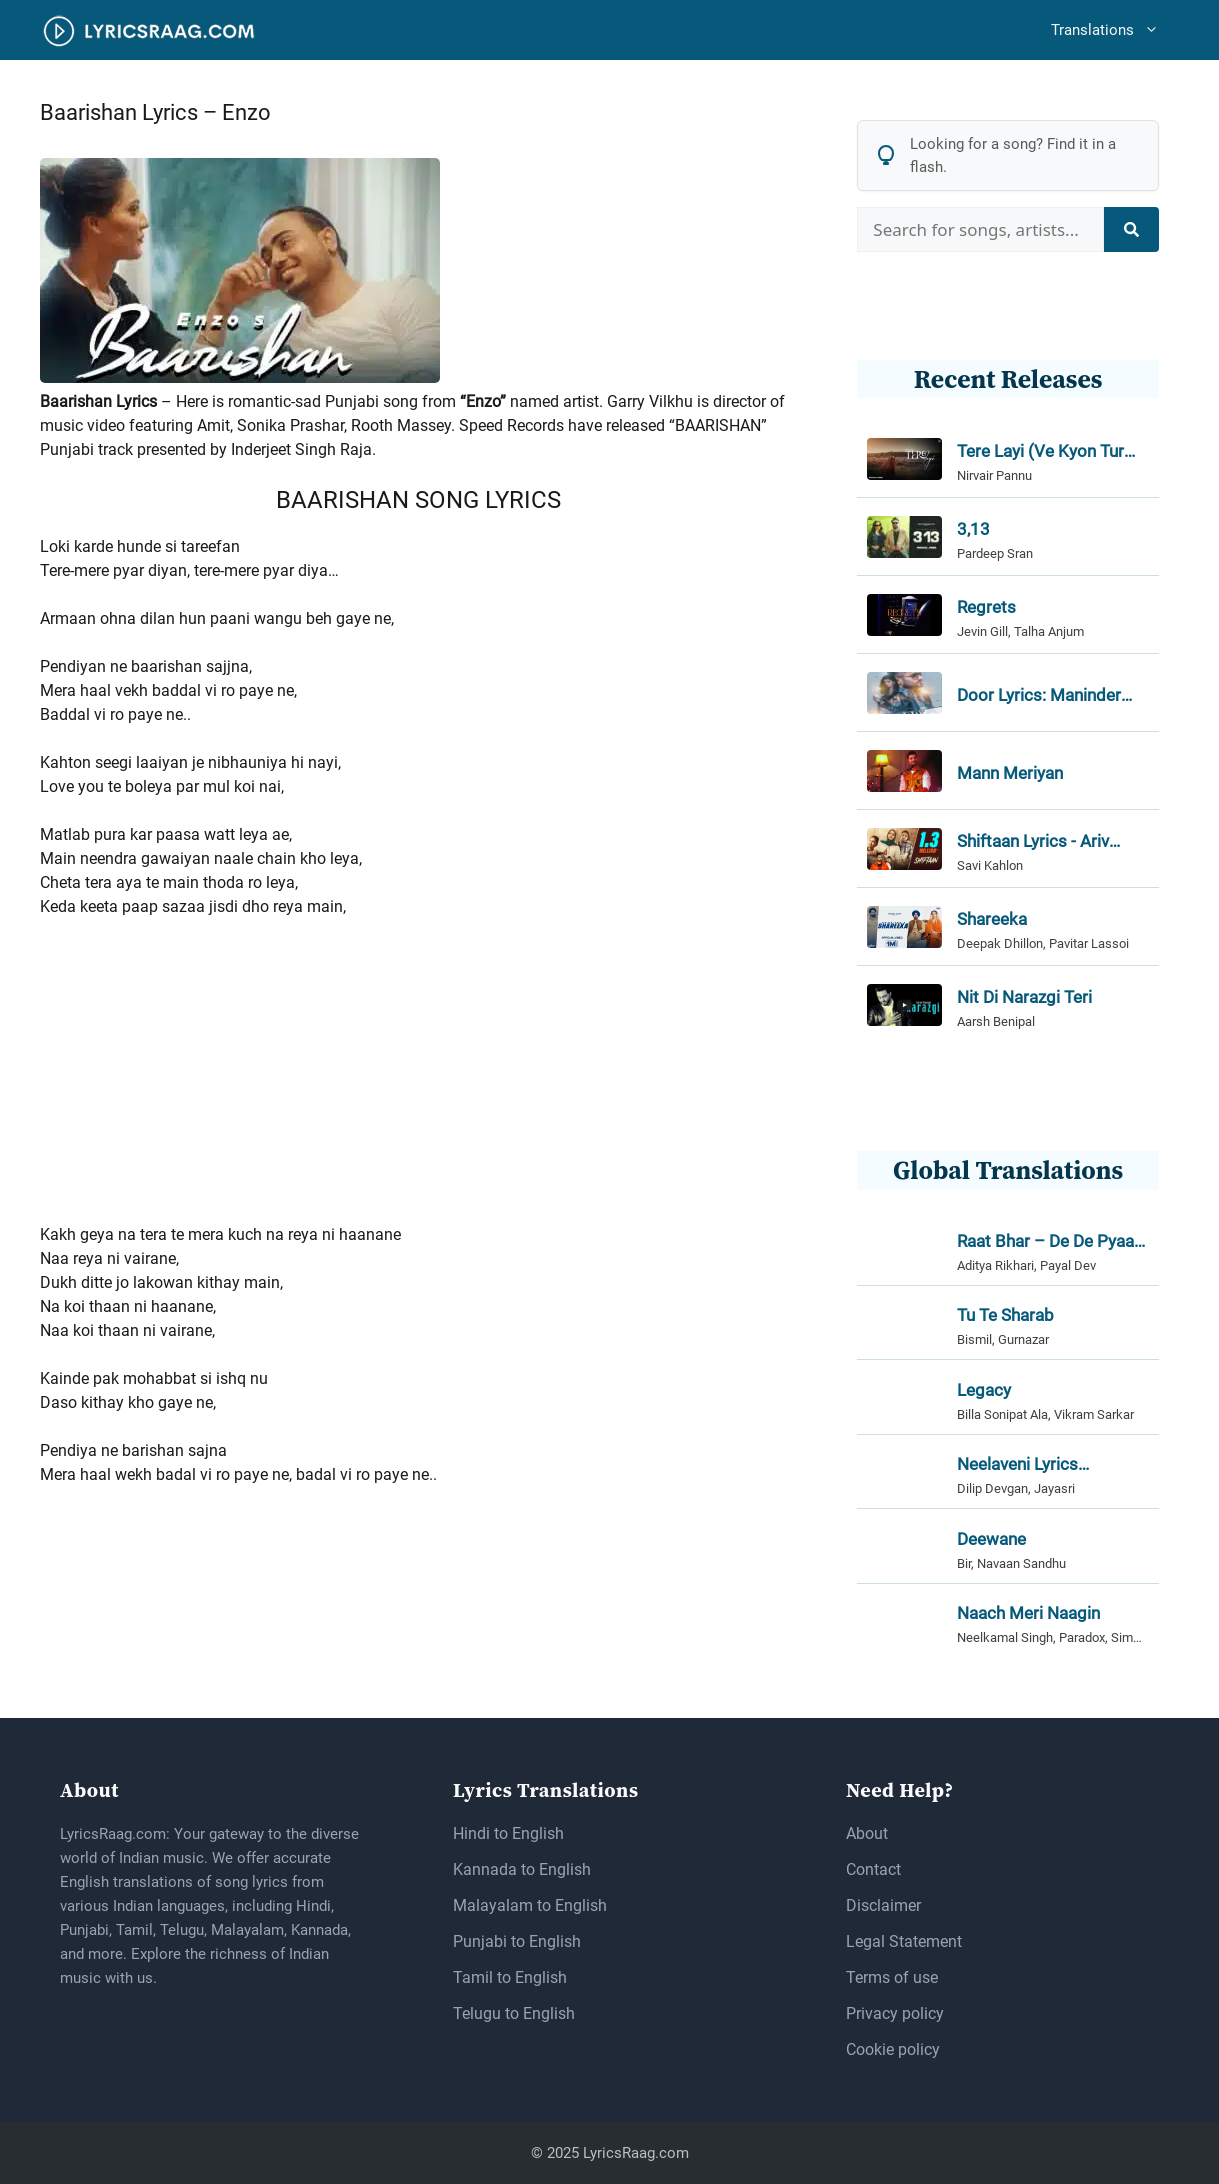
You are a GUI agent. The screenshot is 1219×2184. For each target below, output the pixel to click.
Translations (1115, 30)
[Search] (1131, 229)
